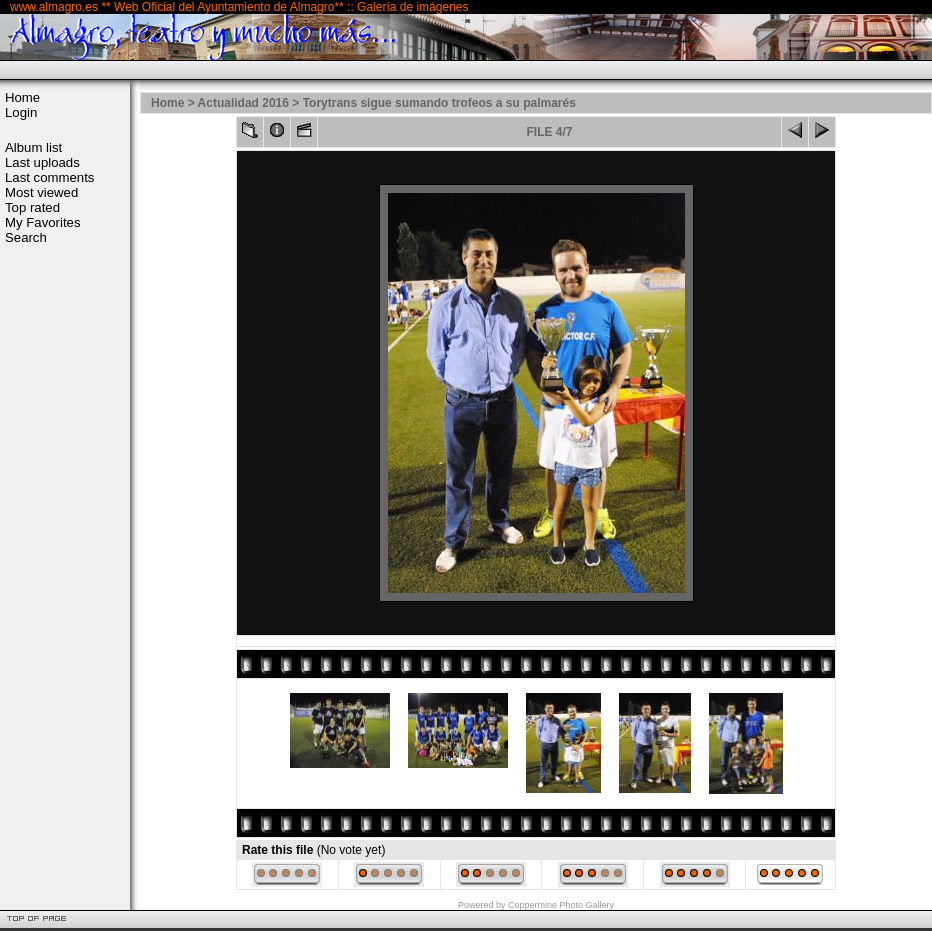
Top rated (32, 207)
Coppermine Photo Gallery (561, 905)
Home (22, 97)
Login (21, 112)
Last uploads (42, 162)
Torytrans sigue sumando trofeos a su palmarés (439, 103)
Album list (33, 147)
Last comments (49, 177)
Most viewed (41, 192)
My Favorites (42, 222)
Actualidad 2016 (243, 103)
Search (26, 237)
